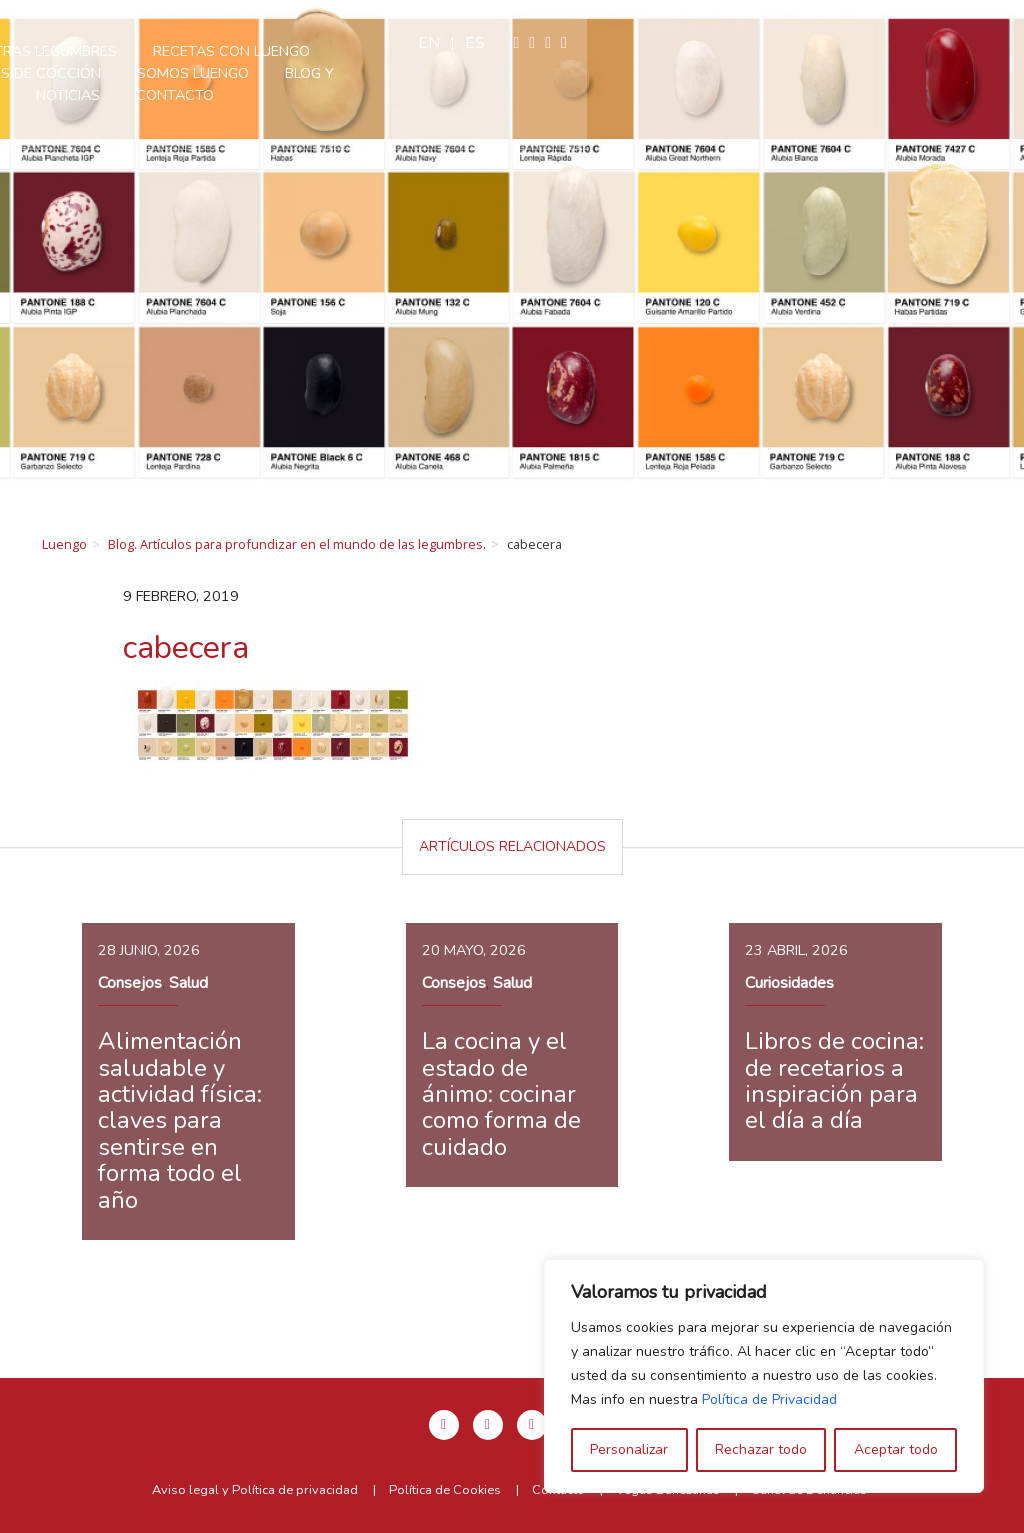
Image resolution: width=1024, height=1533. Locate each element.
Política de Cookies (445, 1490)
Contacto (662, 73)
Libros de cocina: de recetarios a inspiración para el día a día (834, 1080)
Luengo (64, 544)
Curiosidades (789, 983)
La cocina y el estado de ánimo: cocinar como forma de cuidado (501, 1094)
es (913, 43)
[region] (764, 1376)
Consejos (130, 983)
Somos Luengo (378, 73)
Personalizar (629, 1449)
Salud (188, 983)
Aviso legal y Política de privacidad (255, 1490)
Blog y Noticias (528, 73)
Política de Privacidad (769, 1399)
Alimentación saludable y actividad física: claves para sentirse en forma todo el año (180, 1120)
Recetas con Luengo (515, 51)
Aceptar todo (896, 1449)
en (867, 43)
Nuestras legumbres (321, 51)
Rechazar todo (761, 1449)
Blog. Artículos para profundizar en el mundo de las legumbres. (297, 544)
